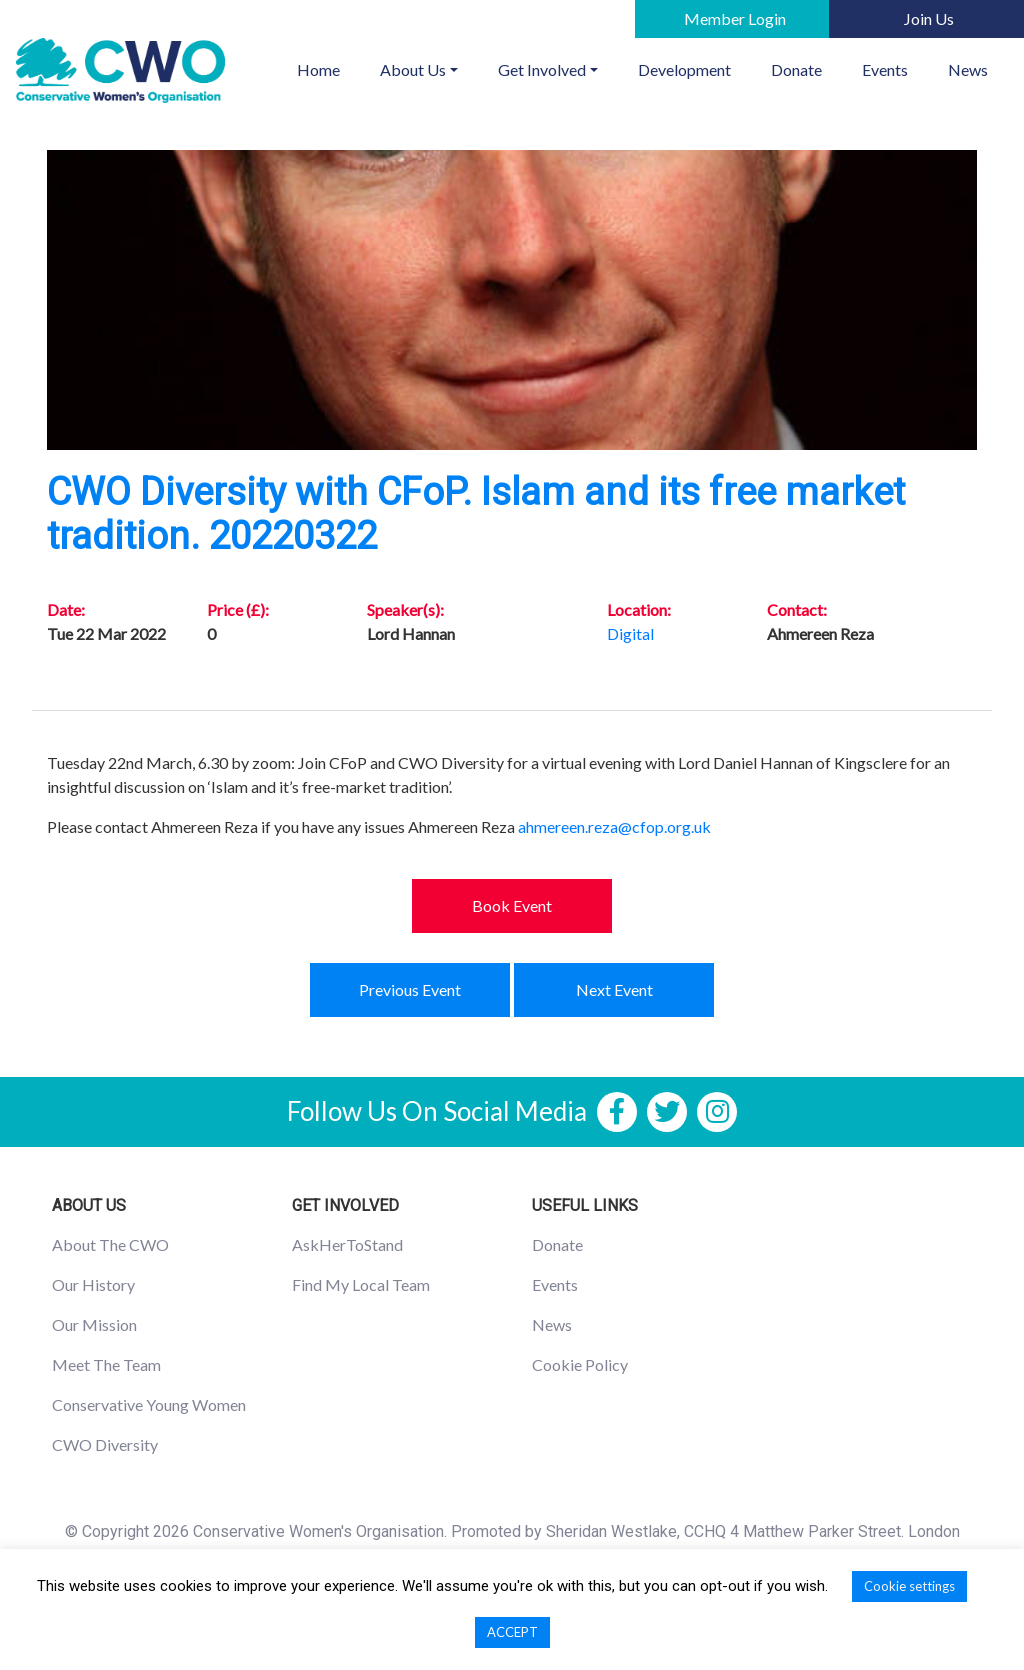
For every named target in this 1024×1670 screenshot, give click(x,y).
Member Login (735, 18)
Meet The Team (106, 1364)
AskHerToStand (347, 1244)
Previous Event (410, 989)
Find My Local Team (361, 1284)
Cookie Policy (580, 1364)
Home (328, 68)
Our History (93, 1284)
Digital (630, 633)
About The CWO (110, 1244)
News (968, 69)
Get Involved (542, 69)
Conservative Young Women (149, 1404)
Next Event (614, 989)
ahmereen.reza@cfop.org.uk (614, 826)
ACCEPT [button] (512, 1632)
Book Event (512, 905)
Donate (796, 69)
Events (885, 69)
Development (684, 69)
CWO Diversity (105, 1444)
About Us (413, 69)
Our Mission (94, 1324)
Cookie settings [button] (909, 1586)
